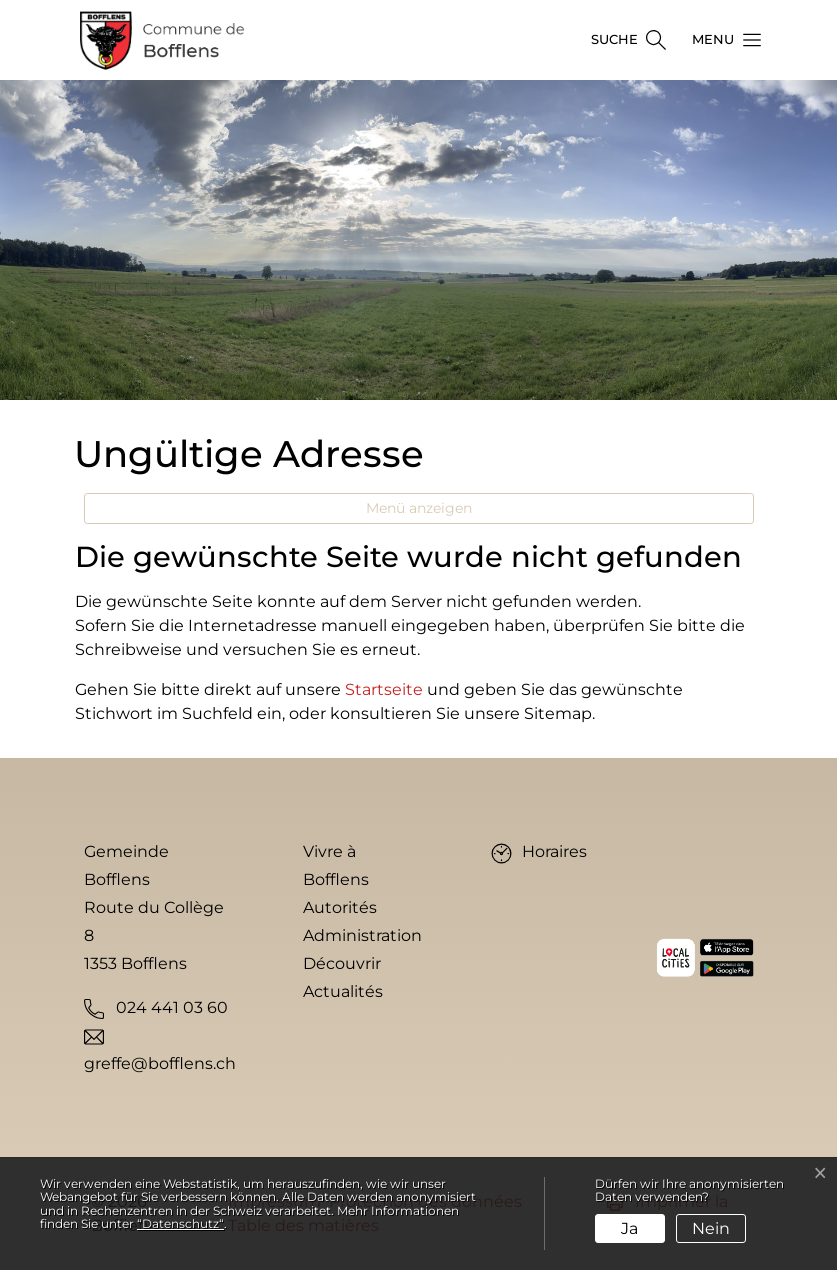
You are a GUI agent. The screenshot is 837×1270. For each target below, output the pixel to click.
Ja (629, 1228)
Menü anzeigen (419, 508)
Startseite (384, 689)
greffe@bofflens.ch (160, 1063)
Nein (711, 1228)
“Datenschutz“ (180, 1223)
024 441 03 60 (172, 1007)
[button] (721, 40)
